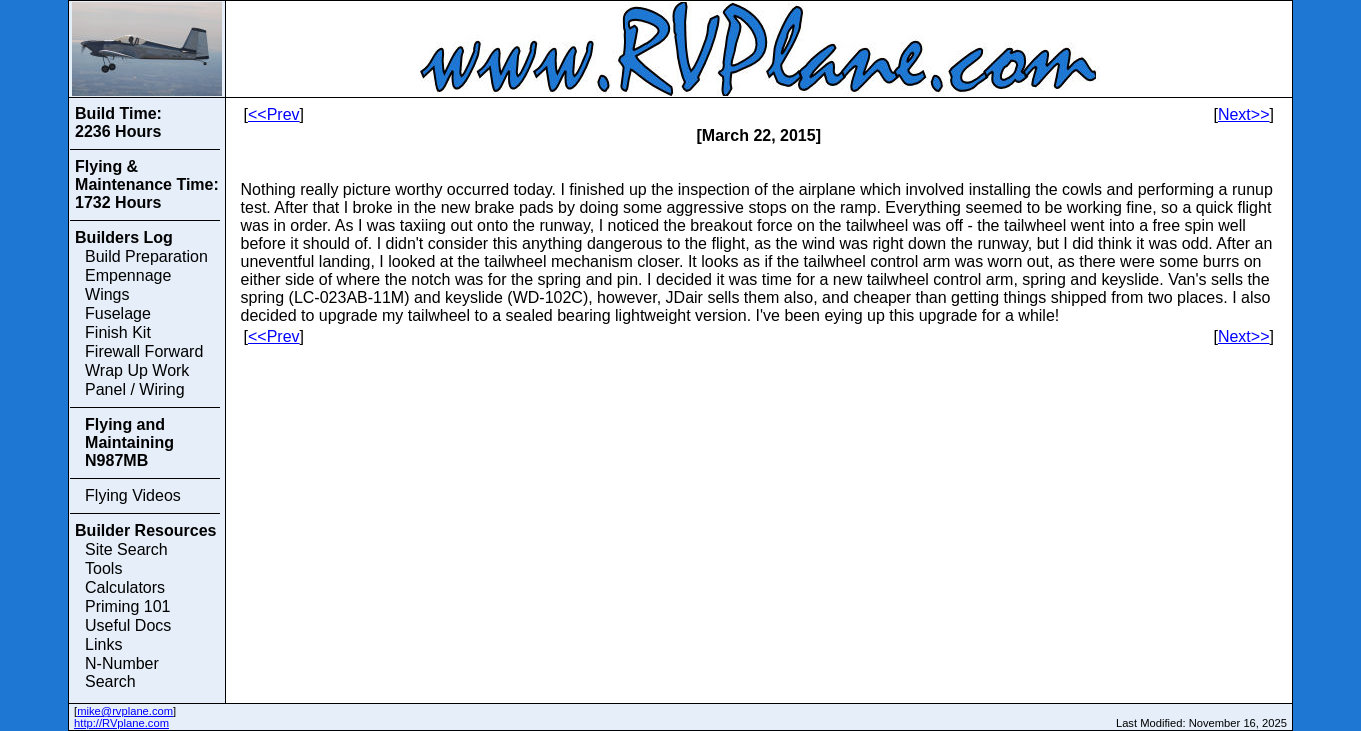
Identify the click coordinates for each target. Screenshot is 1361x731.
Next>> (1244, 114)
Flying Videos (133, 495)
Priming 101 (127, 606)
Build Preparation (146, 256)
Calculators (125, 587)
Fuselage (118, 313)
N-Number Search (122, 672)
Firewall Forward (144, 351)
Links (103, 644)
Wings (107, 294)
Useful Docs (128, 625)
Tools (103, 568)
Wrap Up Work (137, 370)
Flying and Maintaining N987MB (129, 442)
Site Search (126, 549)
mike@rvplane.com (125, 711)
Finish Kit (118, 332)
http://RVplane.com (121, 723)
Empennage (128, 275)
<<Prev (274, 114)
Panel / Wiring (135, 389)
